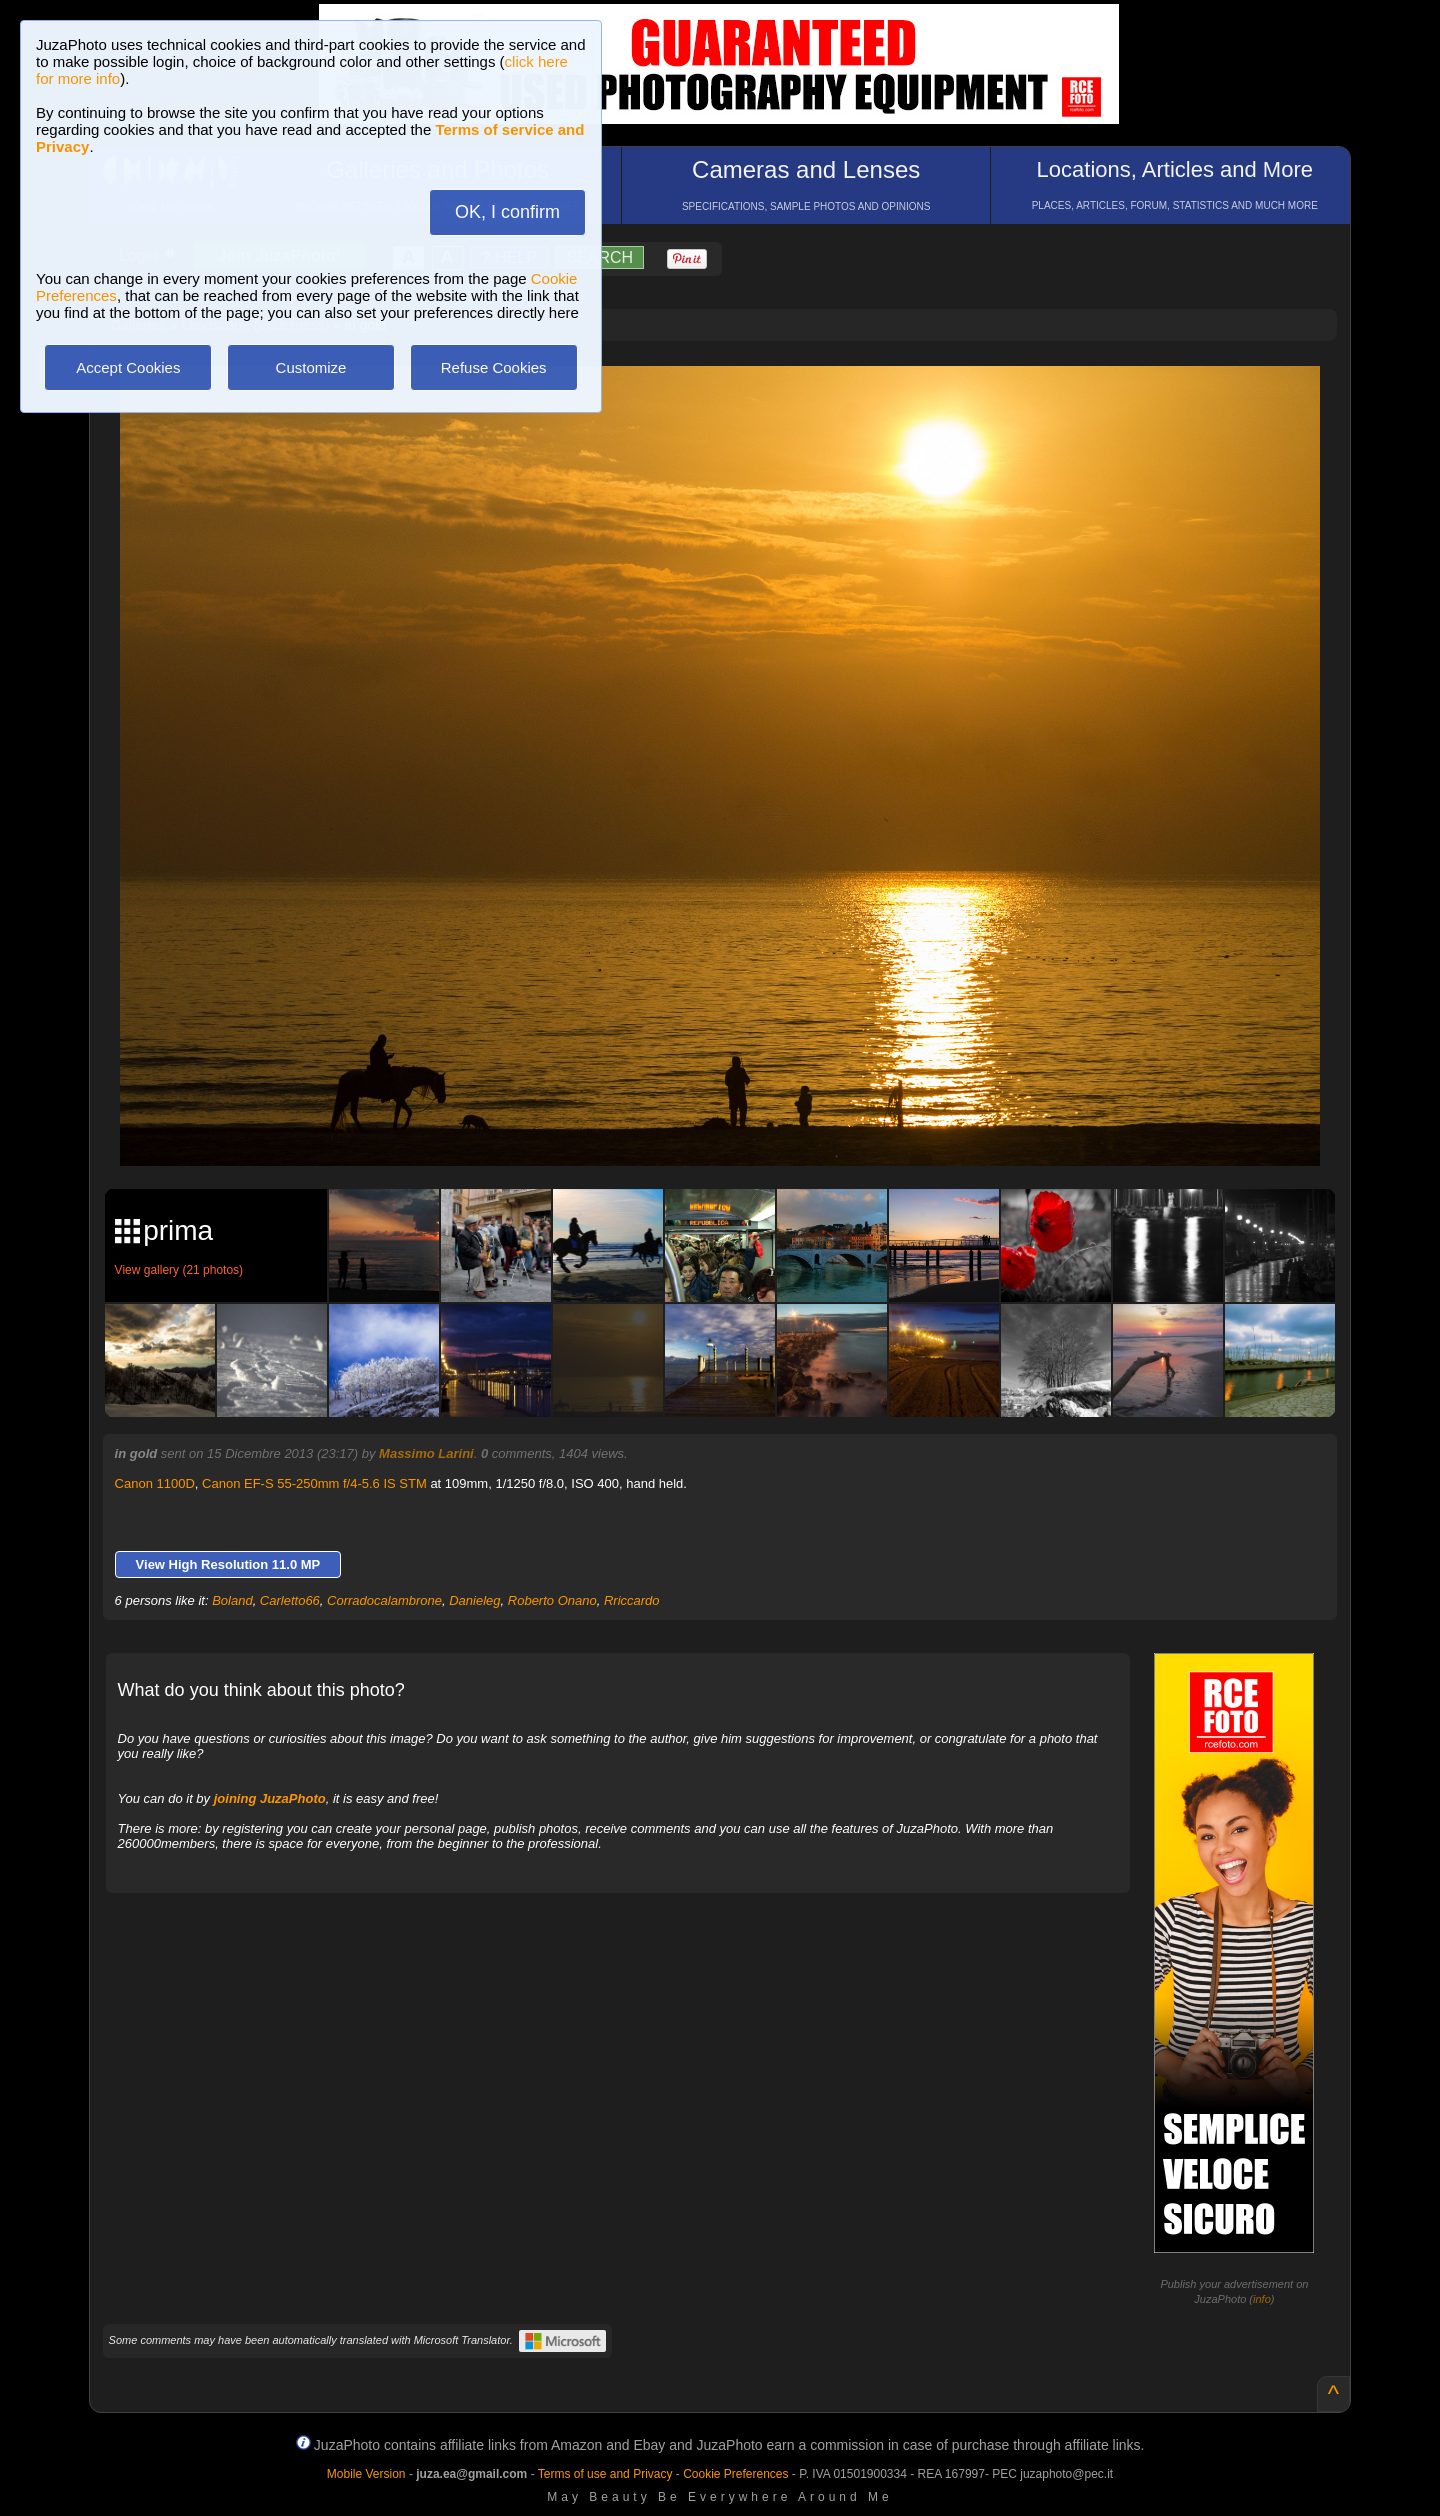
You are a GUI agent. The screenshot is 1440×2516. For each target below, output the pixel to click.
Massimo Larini (426, 1453)
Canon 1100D (155, 1483)
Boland (232, 1600)
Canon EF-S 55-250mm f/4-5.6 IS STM (314, 1483)
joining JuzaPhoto (270, 1798)
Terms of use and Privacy (605, 2474)
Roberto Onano (552, 1600)
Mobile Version (366, 2474)
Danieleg (474, 1600)
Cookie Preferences (735, 2474)
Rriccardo (632, 1600)
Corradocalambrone (384, 1600)
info (1262, 2299)
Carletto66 (290, 1600)
